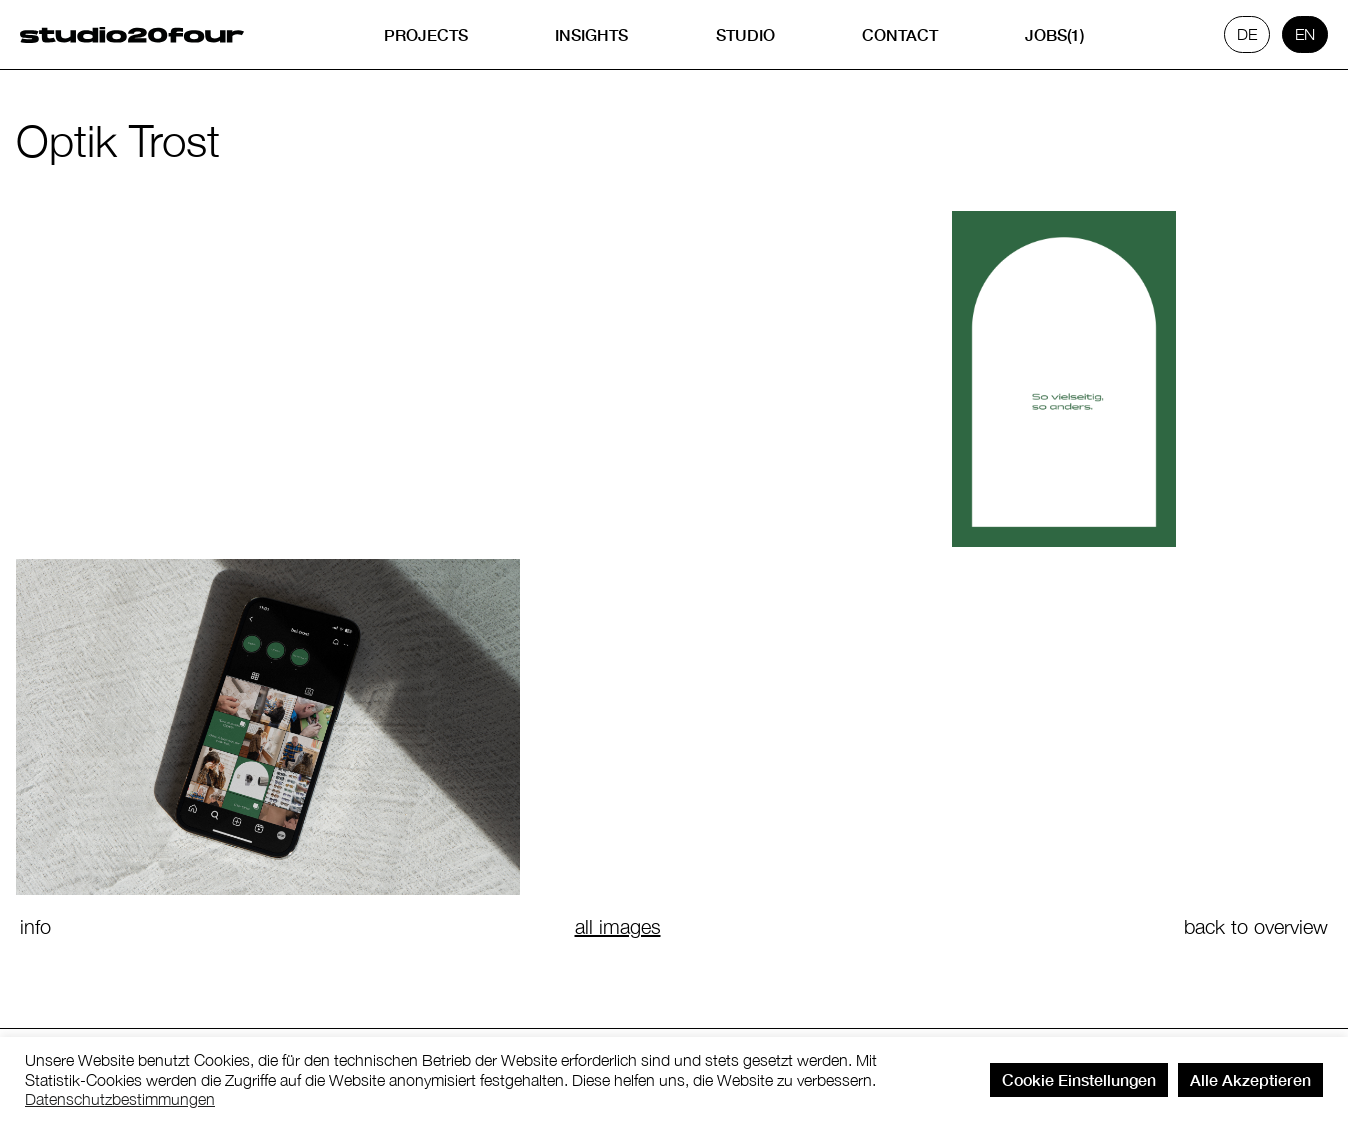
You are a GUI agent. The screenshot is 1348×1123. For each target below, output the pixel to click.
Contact (900, 34)
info (35, 926)
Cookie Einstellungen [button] (1079, 1079)
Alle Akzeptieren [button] (1250, 1079)
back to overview (1256, 926)
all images (618, 926)
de (1247, 34)
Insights (591, 34)
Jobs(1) (1054, 34)
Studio (745, 34)
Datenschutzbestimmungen (120, 1099)
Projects (426, 34)
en (1305, 34)
